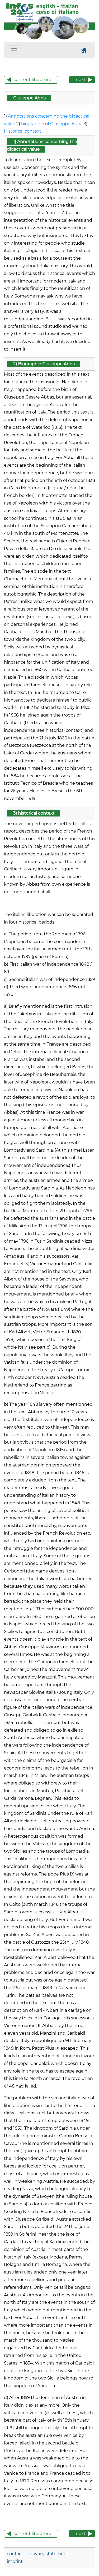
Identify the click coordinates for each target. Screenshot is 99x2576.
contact (15, 2553)
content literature (32, 79)
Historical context (22, 131)
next (81, 79)
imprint (15, 2561)
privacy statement (49, 2553)
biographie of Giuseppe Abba (52, 123)
